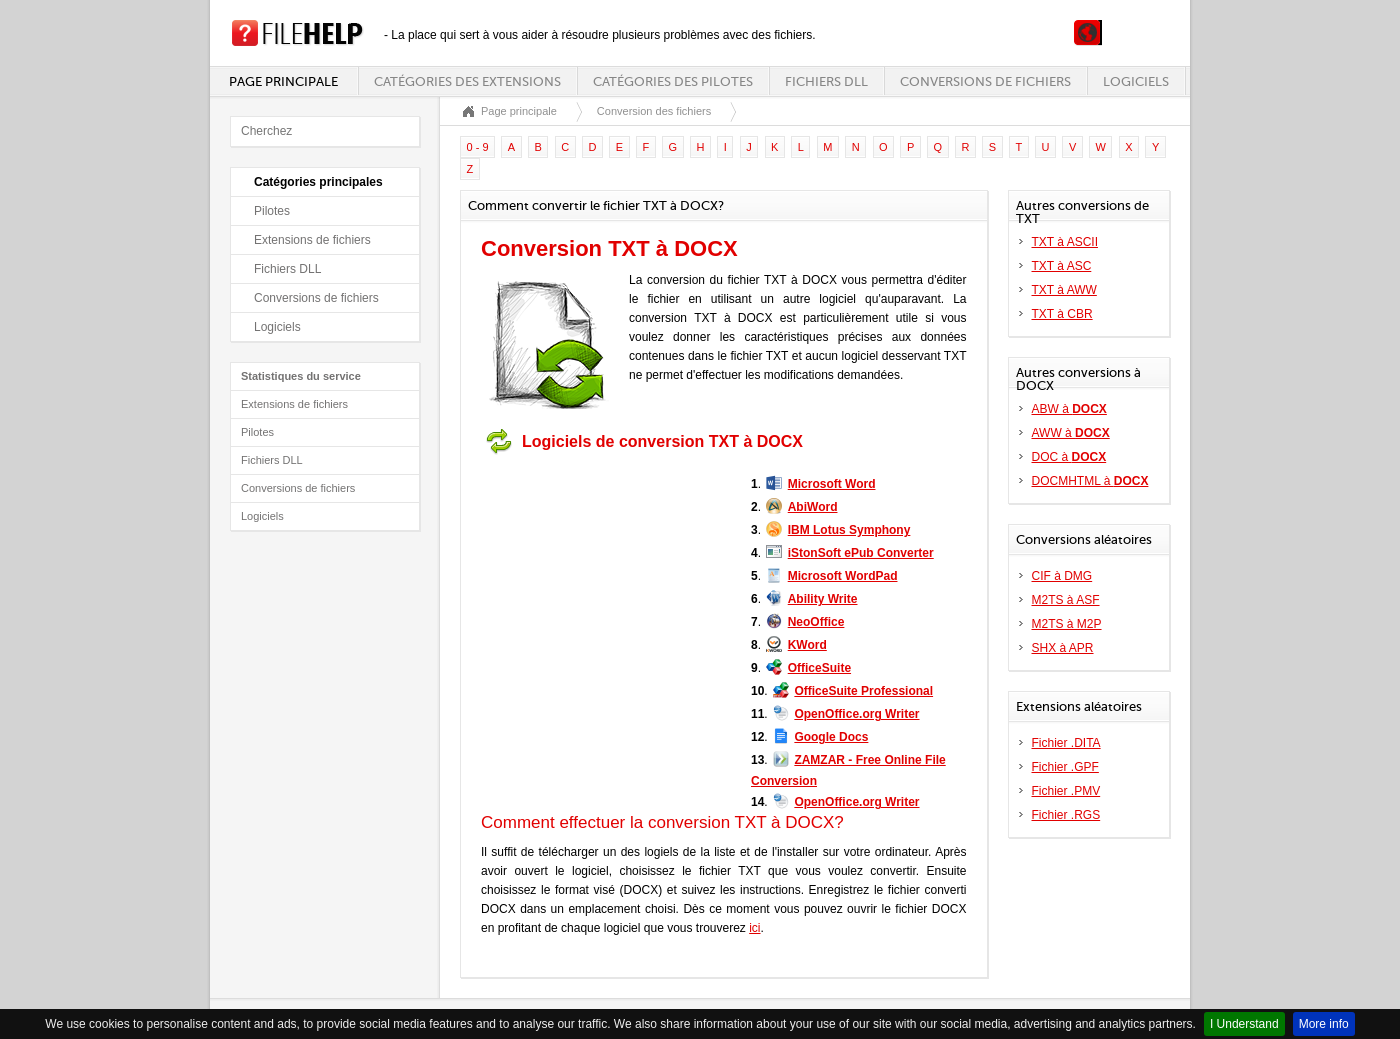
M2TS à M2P (1067, 624)
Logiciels (1136, 81)
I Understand (1244, 1024)
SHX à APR (1063, 648)
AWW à (1071, 433)
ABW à (1069, 409)
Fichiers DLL (826, 81)
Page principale (283, 81)
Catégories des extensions (467, 81)
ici (754, 928)
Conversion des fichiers (654, 111)
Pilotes (272, 211)
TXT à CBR (1062, 314)
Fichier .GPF (1065, 767)
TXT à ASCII (1065, 242)
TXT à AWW (1064, 290)
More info (1324, 1024)
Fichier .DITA (1066, 743)
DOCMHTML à (1090, 481)
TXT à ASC (1062, 266)
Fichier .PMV (1066, 791)
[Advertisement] (606, 588)
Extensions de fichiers (312, 240)
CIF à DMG (1062, 576)
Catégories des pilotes (673, 81)
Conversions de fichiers (985, 81)
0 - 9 (478, 147)
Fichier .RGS (1066, 815)
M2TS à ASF (1066, 600)
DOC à (1069, 457)
